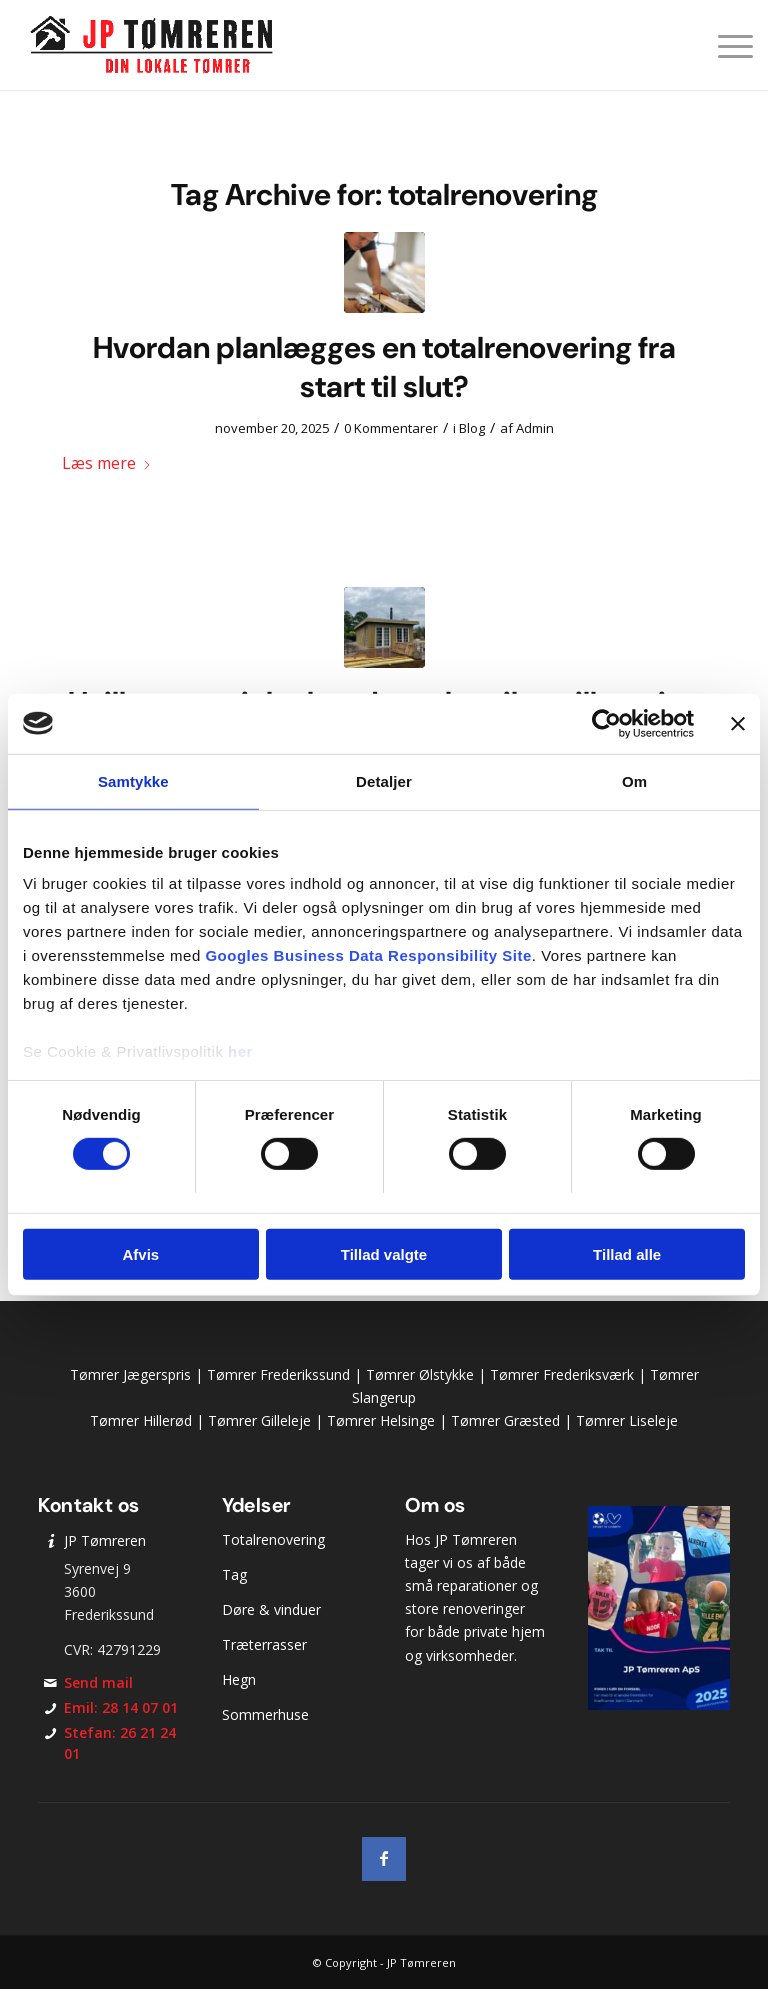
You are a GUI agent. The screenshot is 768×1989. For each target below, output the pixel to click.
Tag (234, 1574)
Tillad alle (627, 1254)
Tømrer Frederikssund (278, 1374)
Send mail (98, 1682)
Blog (472, 428)
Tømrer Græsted (505, 1420)
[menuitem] (725, 45)
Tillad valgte (384, 1254)
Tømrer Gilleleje (259, 1420)
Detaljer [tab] (384, 780)
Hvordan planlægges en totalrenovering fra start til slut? (384, 367)
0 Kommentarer (391, 428)
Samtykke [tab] (133, 780)
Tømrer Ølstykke (420, 1374)
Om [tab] (634, 780)
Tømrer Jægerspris (130, 1374)
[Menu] (725, 45)
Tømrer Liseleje (627, 1420)
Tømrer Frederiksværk (562, 1374)
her (240, 1051)
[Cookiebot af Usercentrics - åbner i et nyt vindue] (606, 723)
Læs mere (107, 463)
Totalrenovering (273, 1539)
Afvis (140, 1254)
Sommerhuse (265, 1714)
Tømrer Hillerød (141, 1420)
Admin (535, 428)
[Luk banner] (738, 723)
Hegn (239, 1679)
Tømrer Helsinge (381, 1420)
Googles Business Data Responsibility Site (368, 955)
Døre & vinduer (271, 1609)
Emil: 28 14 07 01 (121, 1707)
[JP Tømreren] (151, 45)
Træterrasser (264, 1644)
